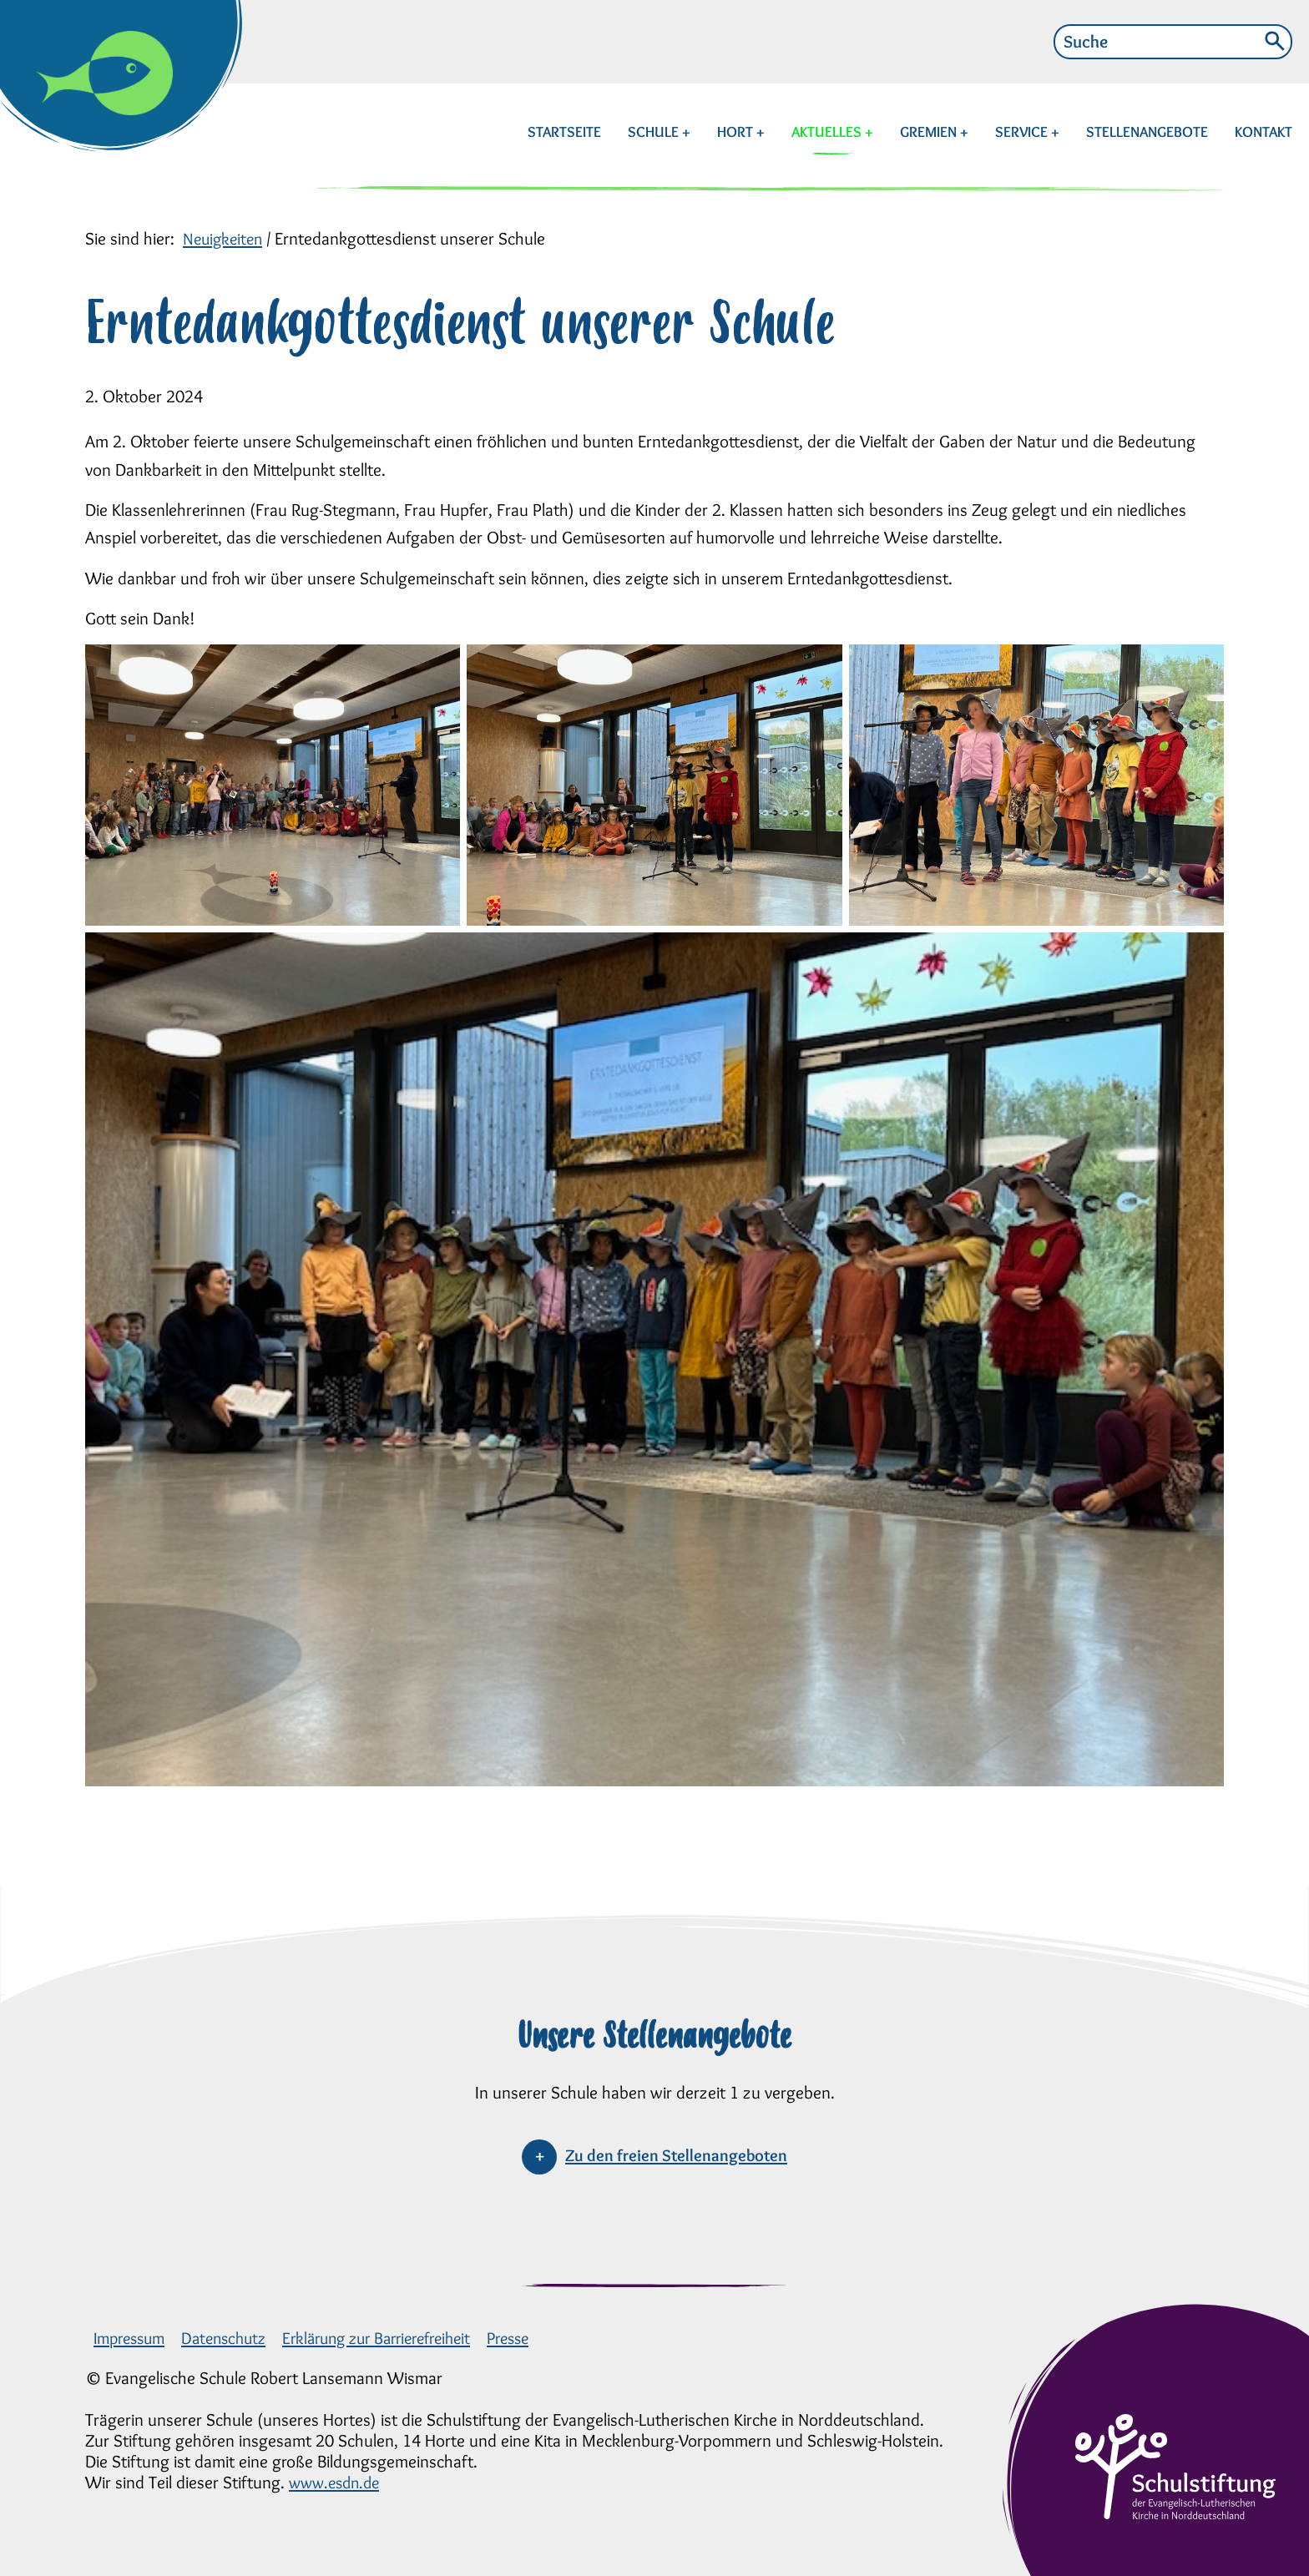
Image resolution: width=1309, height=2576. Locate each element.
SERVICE (1023, 132)
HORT (736, 132)
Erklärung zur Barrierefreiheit (397, 2337)
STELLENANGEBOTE (1147, 132)
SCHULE (655, 132)
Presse (539, 2337)
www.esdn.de (338, 2482)
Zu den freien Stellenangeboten (676, 2154)
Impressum (133, 2337)
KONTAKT (1263, 132)
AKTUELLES (828, 132)
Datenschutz (234, 2337)
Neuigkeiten (225, 238)
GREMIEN (930, 132)
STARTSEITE (564, 132)
